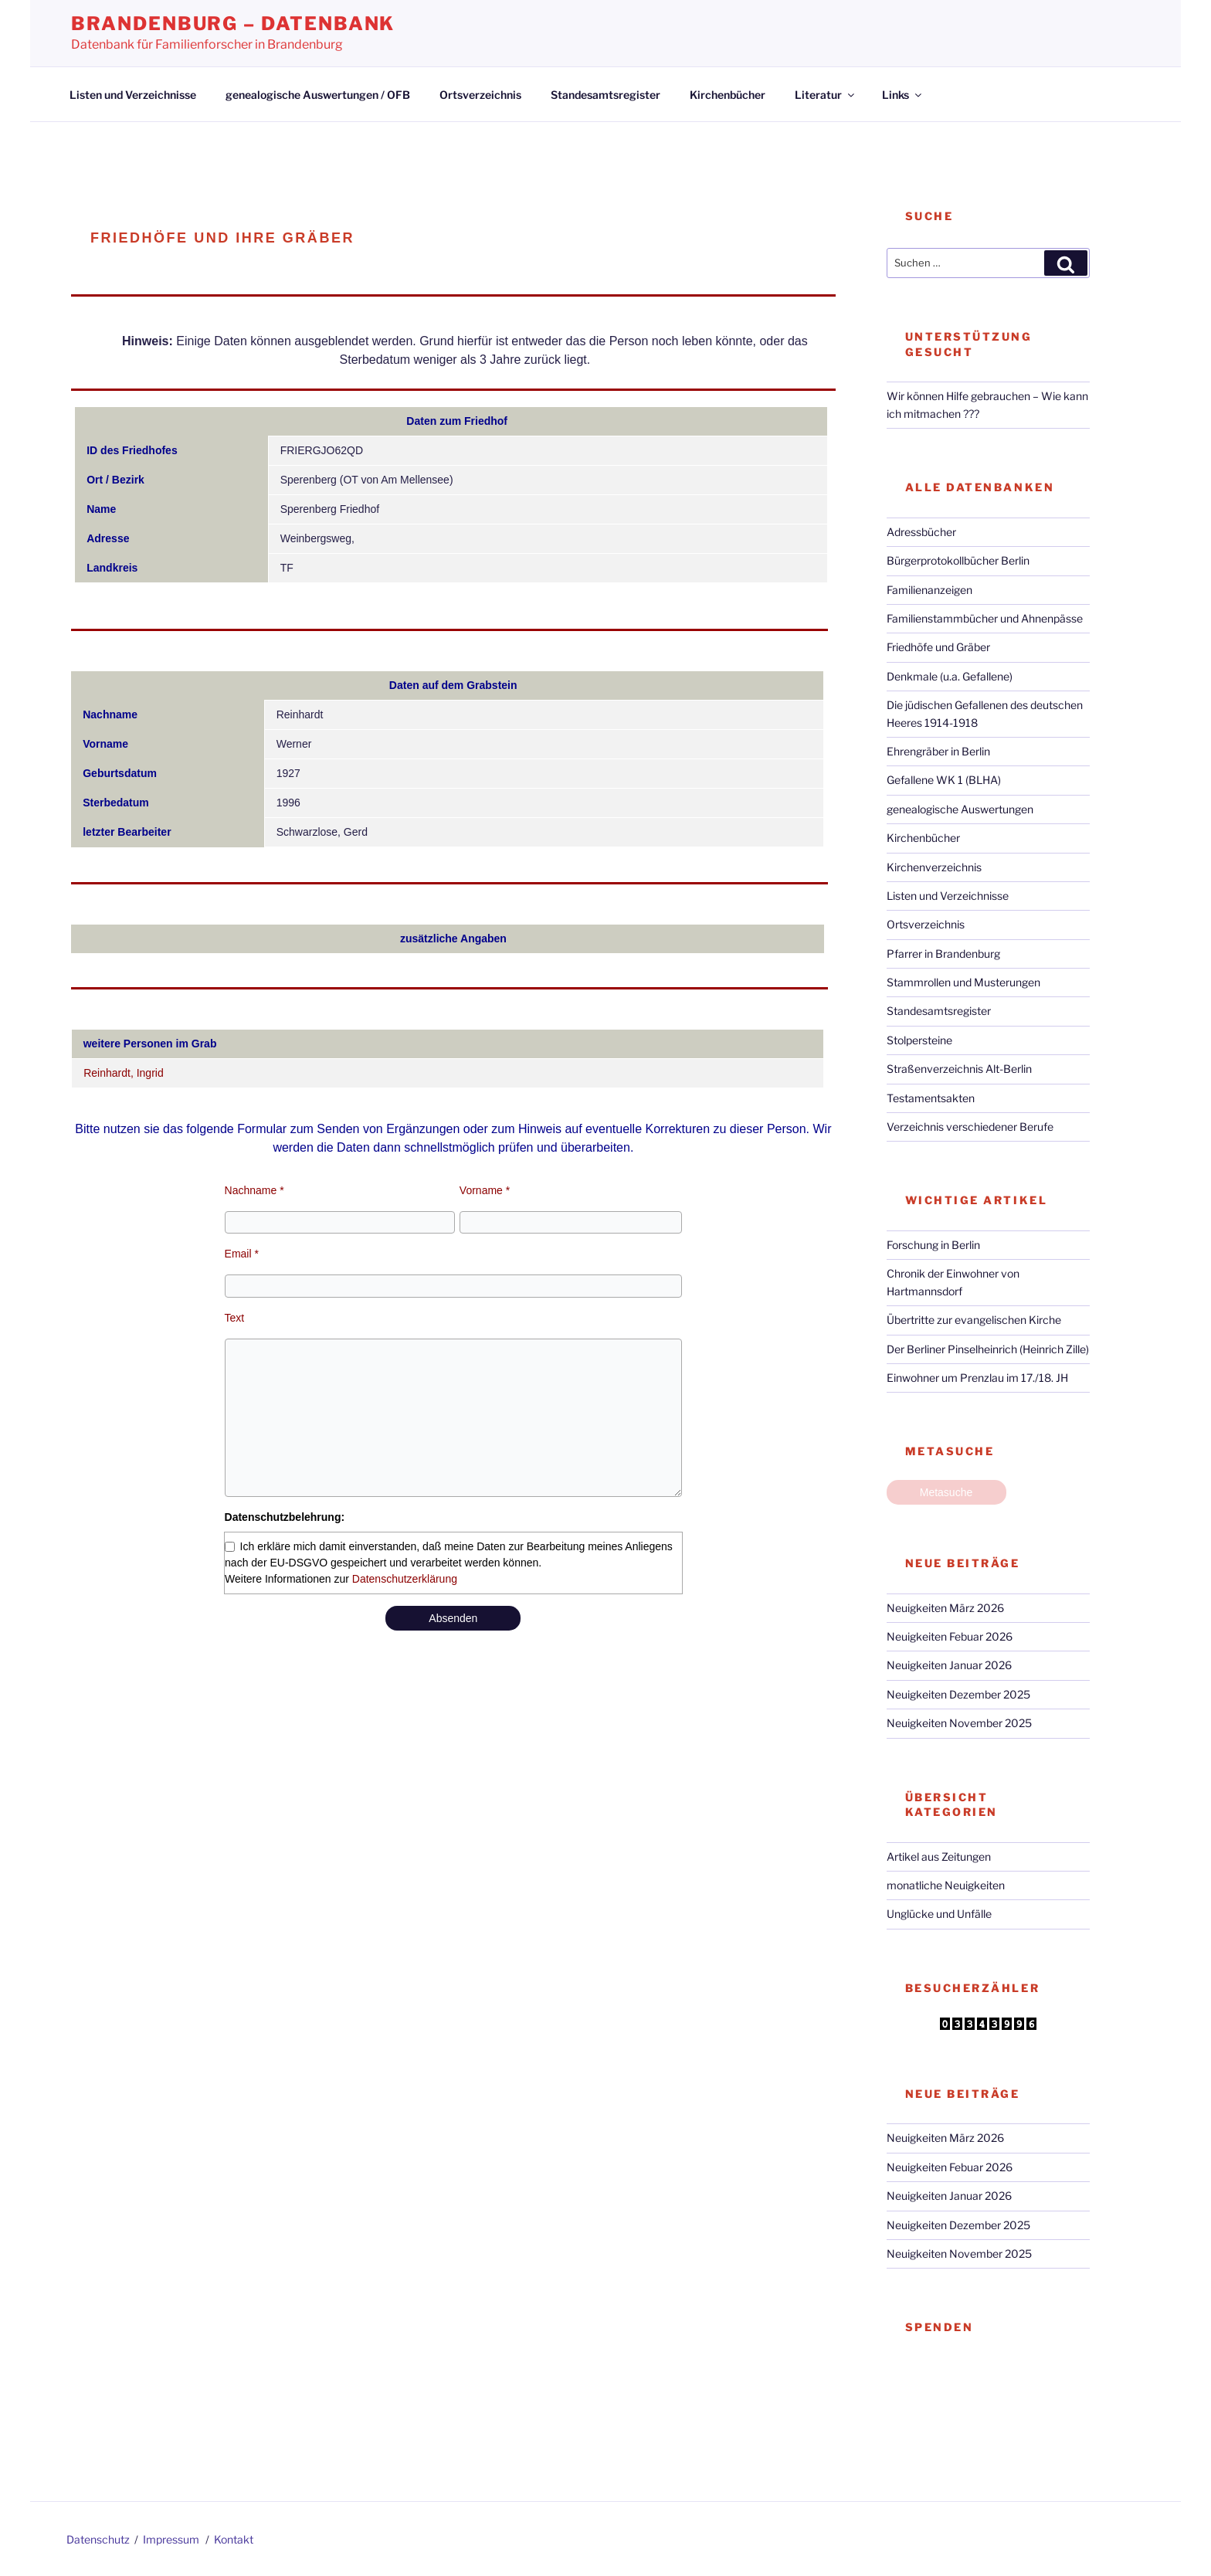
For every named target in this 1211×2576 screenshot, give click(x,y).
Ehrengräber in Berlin (938, 751)
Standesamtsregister (605, 94)
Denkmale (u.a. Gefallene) (950, 676)
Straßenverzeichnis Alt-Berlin (959, 1068)
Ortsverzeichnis (480, 94)
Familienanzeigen (929, 589)
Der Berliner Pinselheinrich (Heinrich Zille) (988, 1349)
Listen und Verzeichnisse (133, 94)
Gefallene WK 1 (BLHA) (944, 779)
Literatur (826, 94)
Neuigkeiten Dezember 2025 (958, 1694)
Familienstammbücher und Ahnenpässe (985, 618)
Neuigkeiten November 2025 (959, 1722)
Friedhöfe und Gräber (938, 646)
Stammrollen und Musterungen (963, 982)
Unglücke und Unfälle (939, 1913)
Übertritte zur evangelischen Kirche (974, 1319)
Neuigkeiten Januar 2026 (949, 1665)
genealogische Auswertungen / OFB (318, 94)
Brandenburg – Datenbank (233, 23)
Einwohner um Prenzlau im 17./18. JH (977, 1377)
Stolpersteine (919, 1040)
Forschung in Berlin (933, 1244)
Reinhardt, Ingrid (123, 1073)
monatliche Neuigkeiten (946, 1885)
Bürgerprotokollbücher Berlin (958, 560)
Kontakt (233, 2539)
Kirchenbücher (727, 94)
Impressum (171, 2539)
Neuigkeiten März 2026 (945, 1607)
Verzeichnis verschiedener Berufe (970, 1126)
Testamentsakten (931, 1098)
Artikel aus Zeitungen (939, 1856)
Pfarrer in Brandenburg (943, 953)
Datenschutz (98, 2539)
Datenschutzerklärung (404, 1579)
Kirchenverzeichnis (934, 867)
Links (903, 94)
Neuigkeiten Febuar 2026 (950, 1636)
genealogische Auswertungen (960, 809)
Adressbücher (921, 531)
